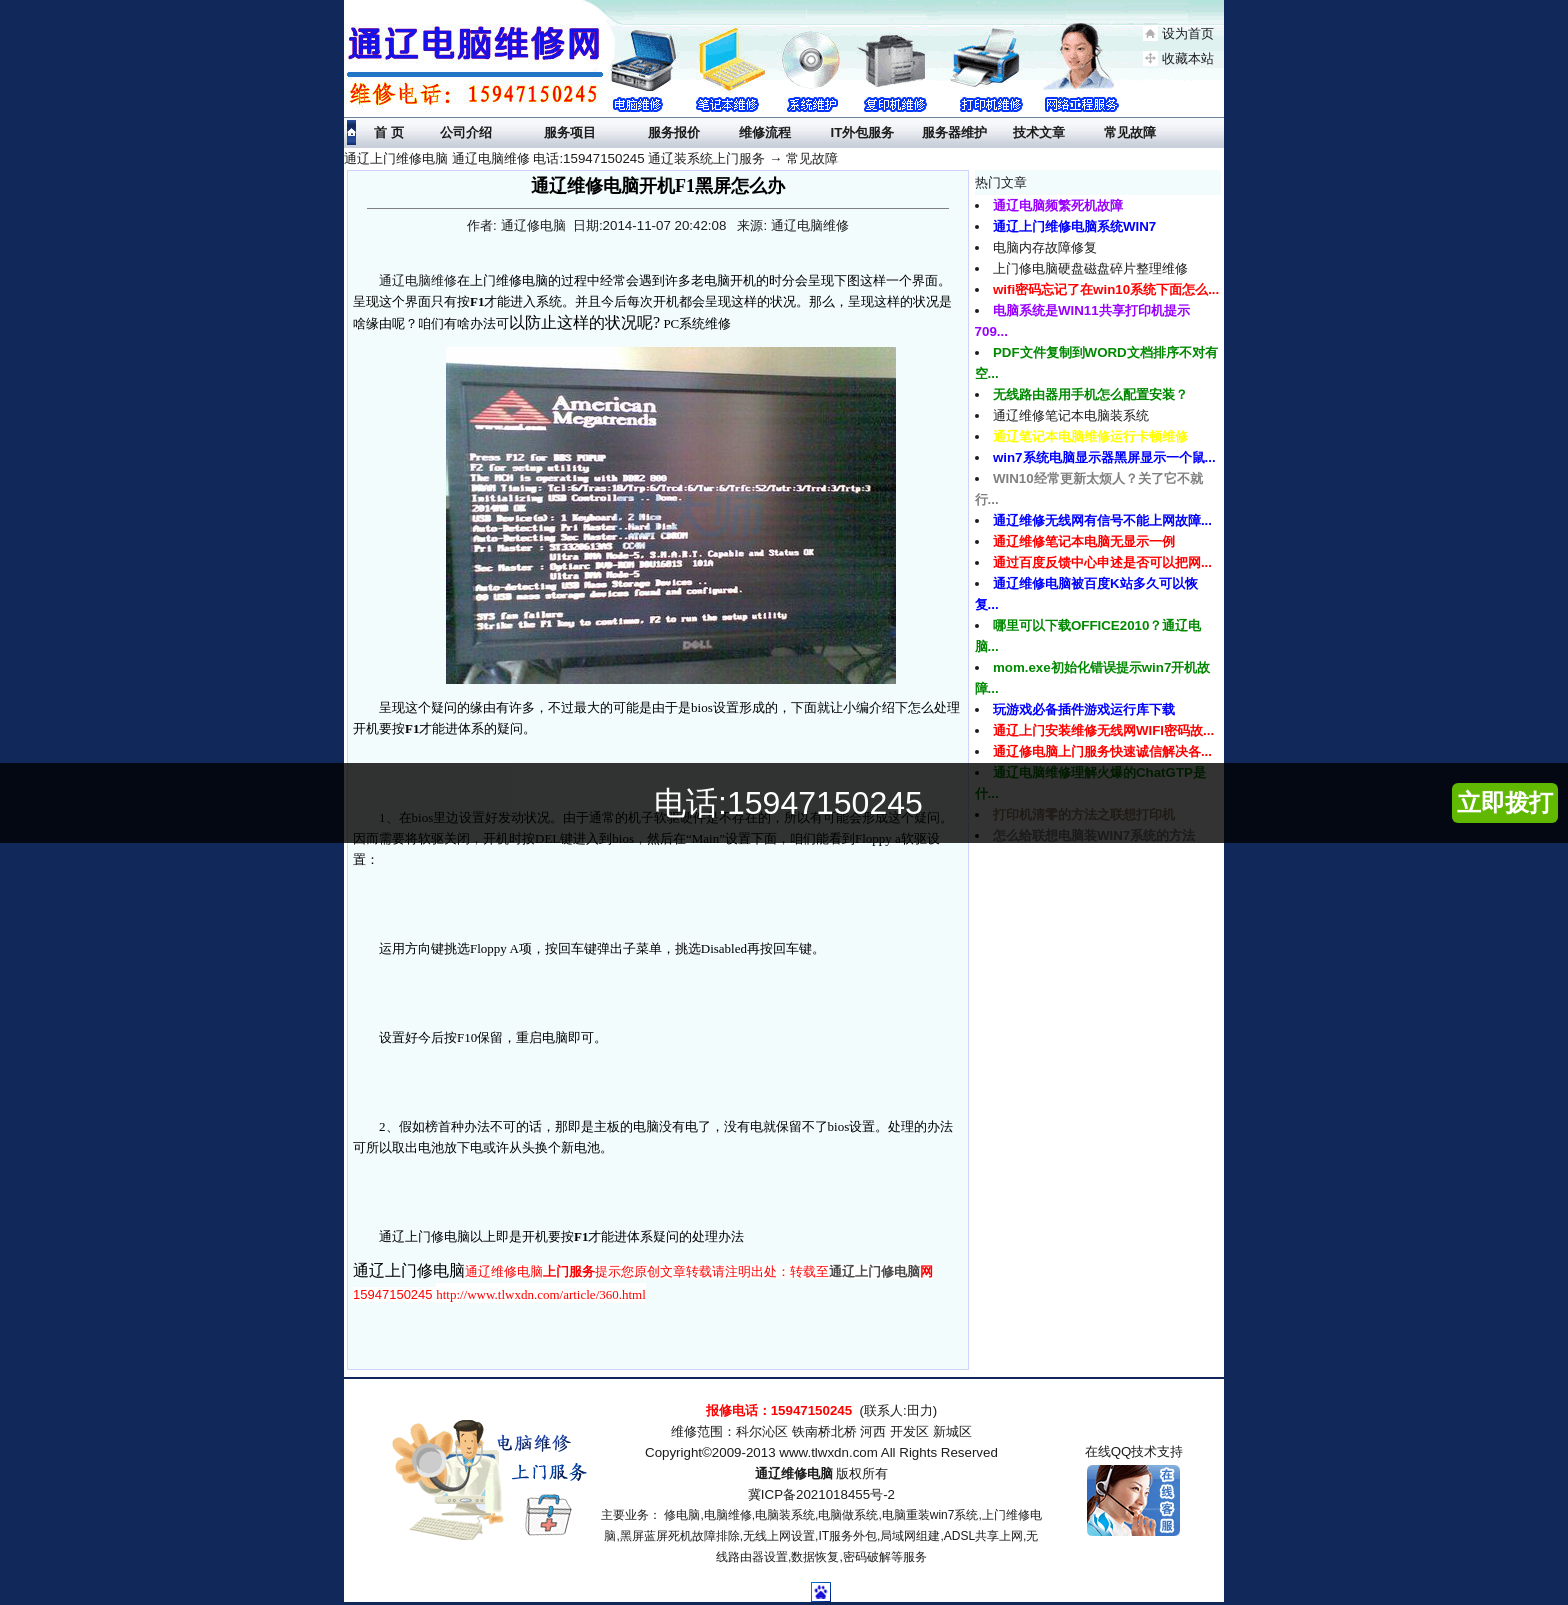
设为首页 (1188, 33)
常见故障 (812, 158)
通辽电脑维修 (418, 280)
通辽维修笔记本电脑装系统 (1071, 415)
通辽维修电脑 (794, 1473)
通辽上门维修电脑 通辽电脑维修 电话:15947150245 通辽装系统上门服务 (554, 158)
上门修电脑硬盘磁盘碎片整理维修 (1090, 268)
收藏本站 (1188, 58)
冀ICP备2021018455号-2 (821, 1494)
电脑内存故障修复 (1045, 247)
